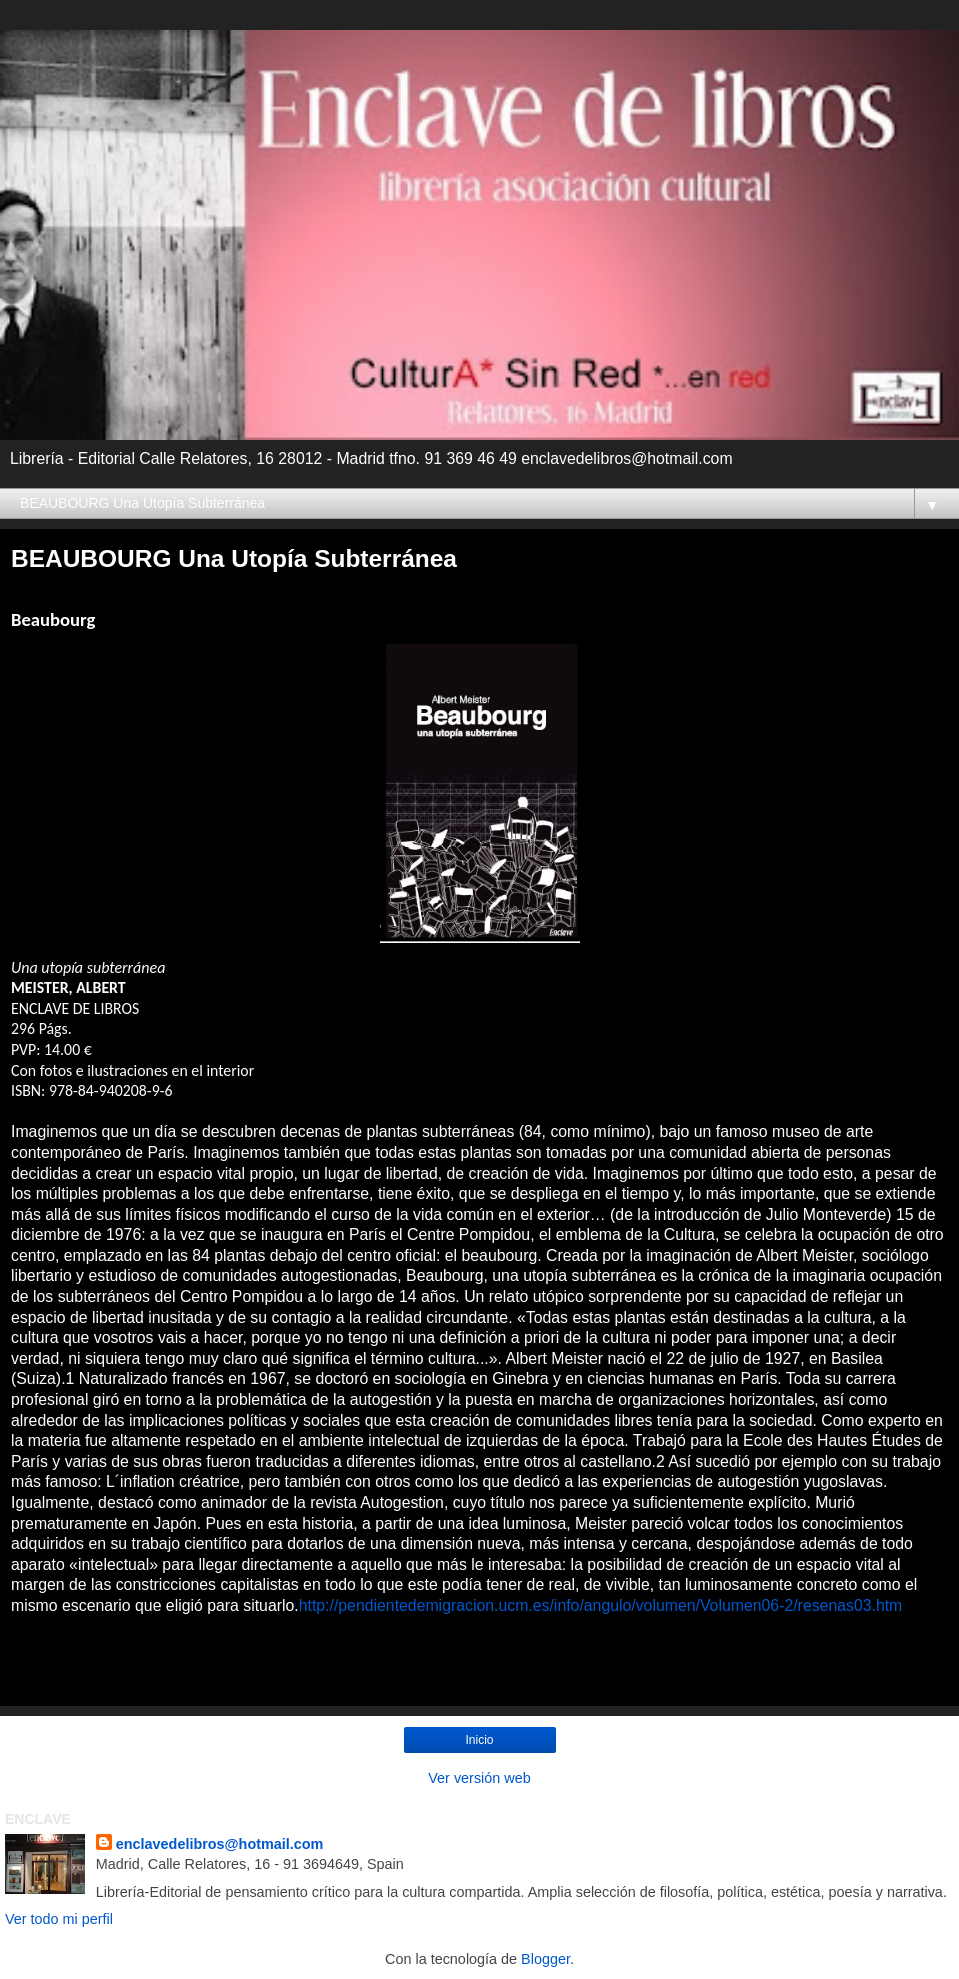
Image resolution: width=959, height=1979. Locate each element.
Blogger (545, 1959)
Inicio (479, 1740)
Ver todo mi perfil (59, 1919)
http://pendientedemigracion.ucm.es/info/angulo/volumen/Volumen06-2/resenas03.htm (601, 1605)
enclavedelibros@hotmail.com (220, 1844)
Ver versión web (479, 1778)
